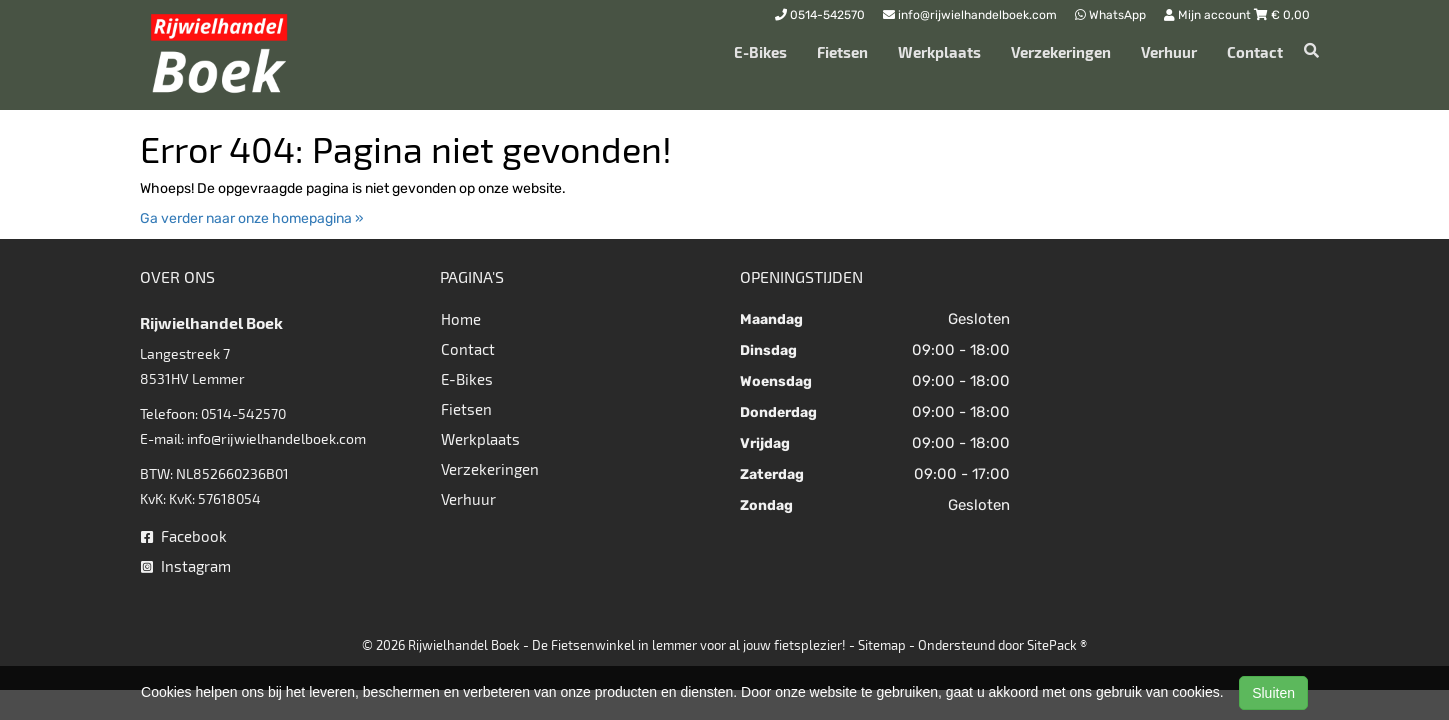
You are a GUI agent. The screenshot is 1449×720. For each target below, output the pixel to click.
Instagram (186, 566)
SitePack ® (1057, 645)
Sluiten (1273, 693)
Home (461, 319)
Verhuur (1169, 52)
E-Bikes (760, 52)
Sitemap (882, 645)
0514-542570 (243, 413)
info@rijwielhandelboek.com (276, 438)
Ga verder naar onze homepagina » (252, 218)
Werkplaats (939, 52)
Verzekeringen (1061, 52)
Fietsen (842, 52)
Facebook (184, 536)
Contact (1255, 52)
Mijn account (1209, 15)
